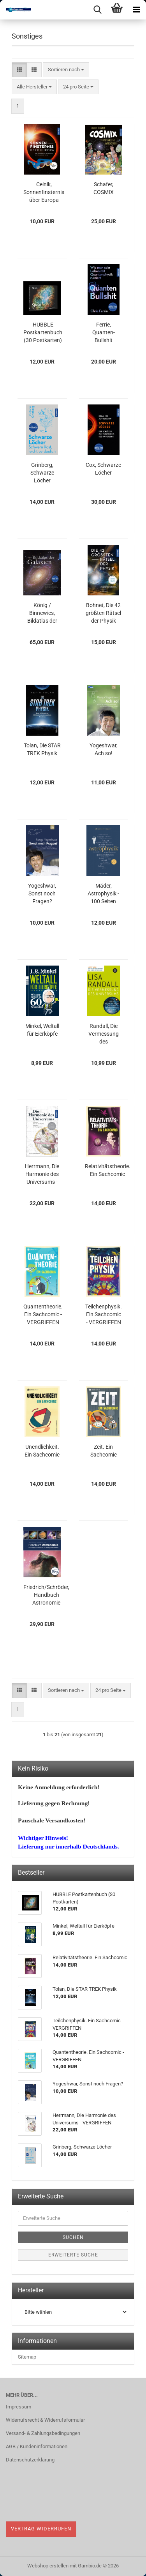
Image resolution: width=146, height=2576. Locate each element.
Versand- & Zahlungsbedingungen (43, 2433)
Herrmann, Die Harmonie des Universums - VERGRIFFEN (42, 1174)
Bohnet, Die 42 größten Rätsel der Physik (103, 613)
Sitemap (27, 2357)
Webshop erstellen (48, 2566)
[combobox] (66, 70)
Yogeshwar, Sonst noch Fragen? (42, 893)
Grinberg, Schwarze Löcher (42, 473)
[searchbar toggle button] (97, 9)
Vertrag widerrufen (41, 2529)
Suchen (73, 2237)
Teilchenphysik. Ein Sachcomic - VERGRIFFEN (103, 1314)
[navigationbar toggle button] (136, 9)
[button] (19, 70)
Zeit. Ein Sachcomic (103, 1451)
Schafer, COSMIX (103, 188)
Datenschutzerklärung (30, 2460)
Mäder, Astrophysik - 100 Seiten (103, 893)
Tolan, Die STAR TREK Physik (42, 749)
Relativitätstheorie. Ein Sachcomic (107, 1170)
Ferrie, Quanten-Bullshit (103, 332)
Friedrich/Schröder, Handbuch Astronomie (46, 1595)
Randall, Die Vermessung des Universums (103, 1034)
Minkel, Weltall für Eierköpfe (42, 1030)
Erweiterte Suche (73, 2255)
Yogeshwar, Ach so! (104, 749)
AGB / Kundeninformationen (36, 2446)
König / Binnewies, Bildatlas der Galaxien (42, 613)
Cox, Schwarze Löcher (103, 469)
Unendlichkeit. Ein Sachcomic (42, 1451)
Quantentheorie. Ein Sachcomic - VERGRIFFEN (43, 1314)
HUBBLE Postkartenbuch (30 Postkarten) (42, 332)
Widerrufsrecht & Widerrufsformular (45, 2420)
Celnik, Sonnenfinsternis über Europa (43, 192)
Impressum (18, 2407)
